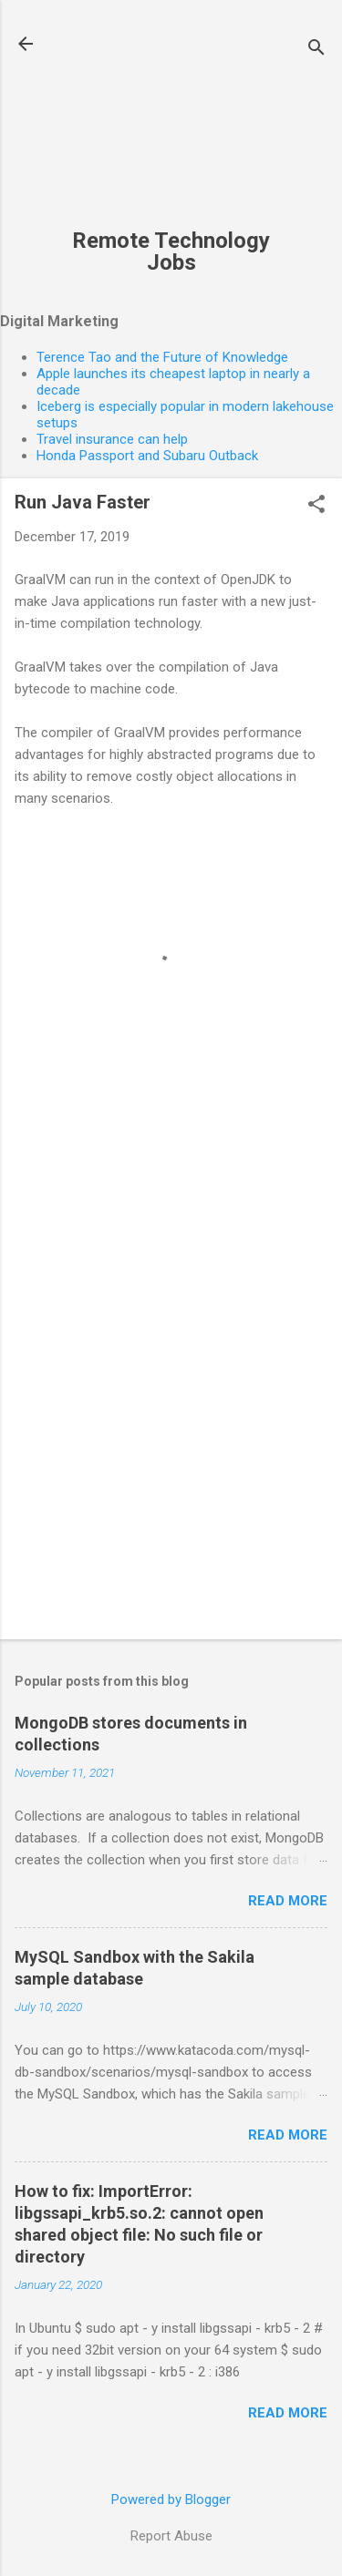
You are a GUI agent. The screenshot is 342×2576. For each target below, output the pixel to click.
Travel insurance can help (112, 439)
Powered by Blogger (171, 2499)
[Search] (316, 49)
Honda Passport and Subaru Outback (147, 455)
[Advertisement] (171, 124)
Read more (287, 1901)
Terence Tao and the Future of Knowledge (162, 357)
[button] (316, 505)
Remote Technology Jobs (171, 251)
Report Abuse (171, 2536)
